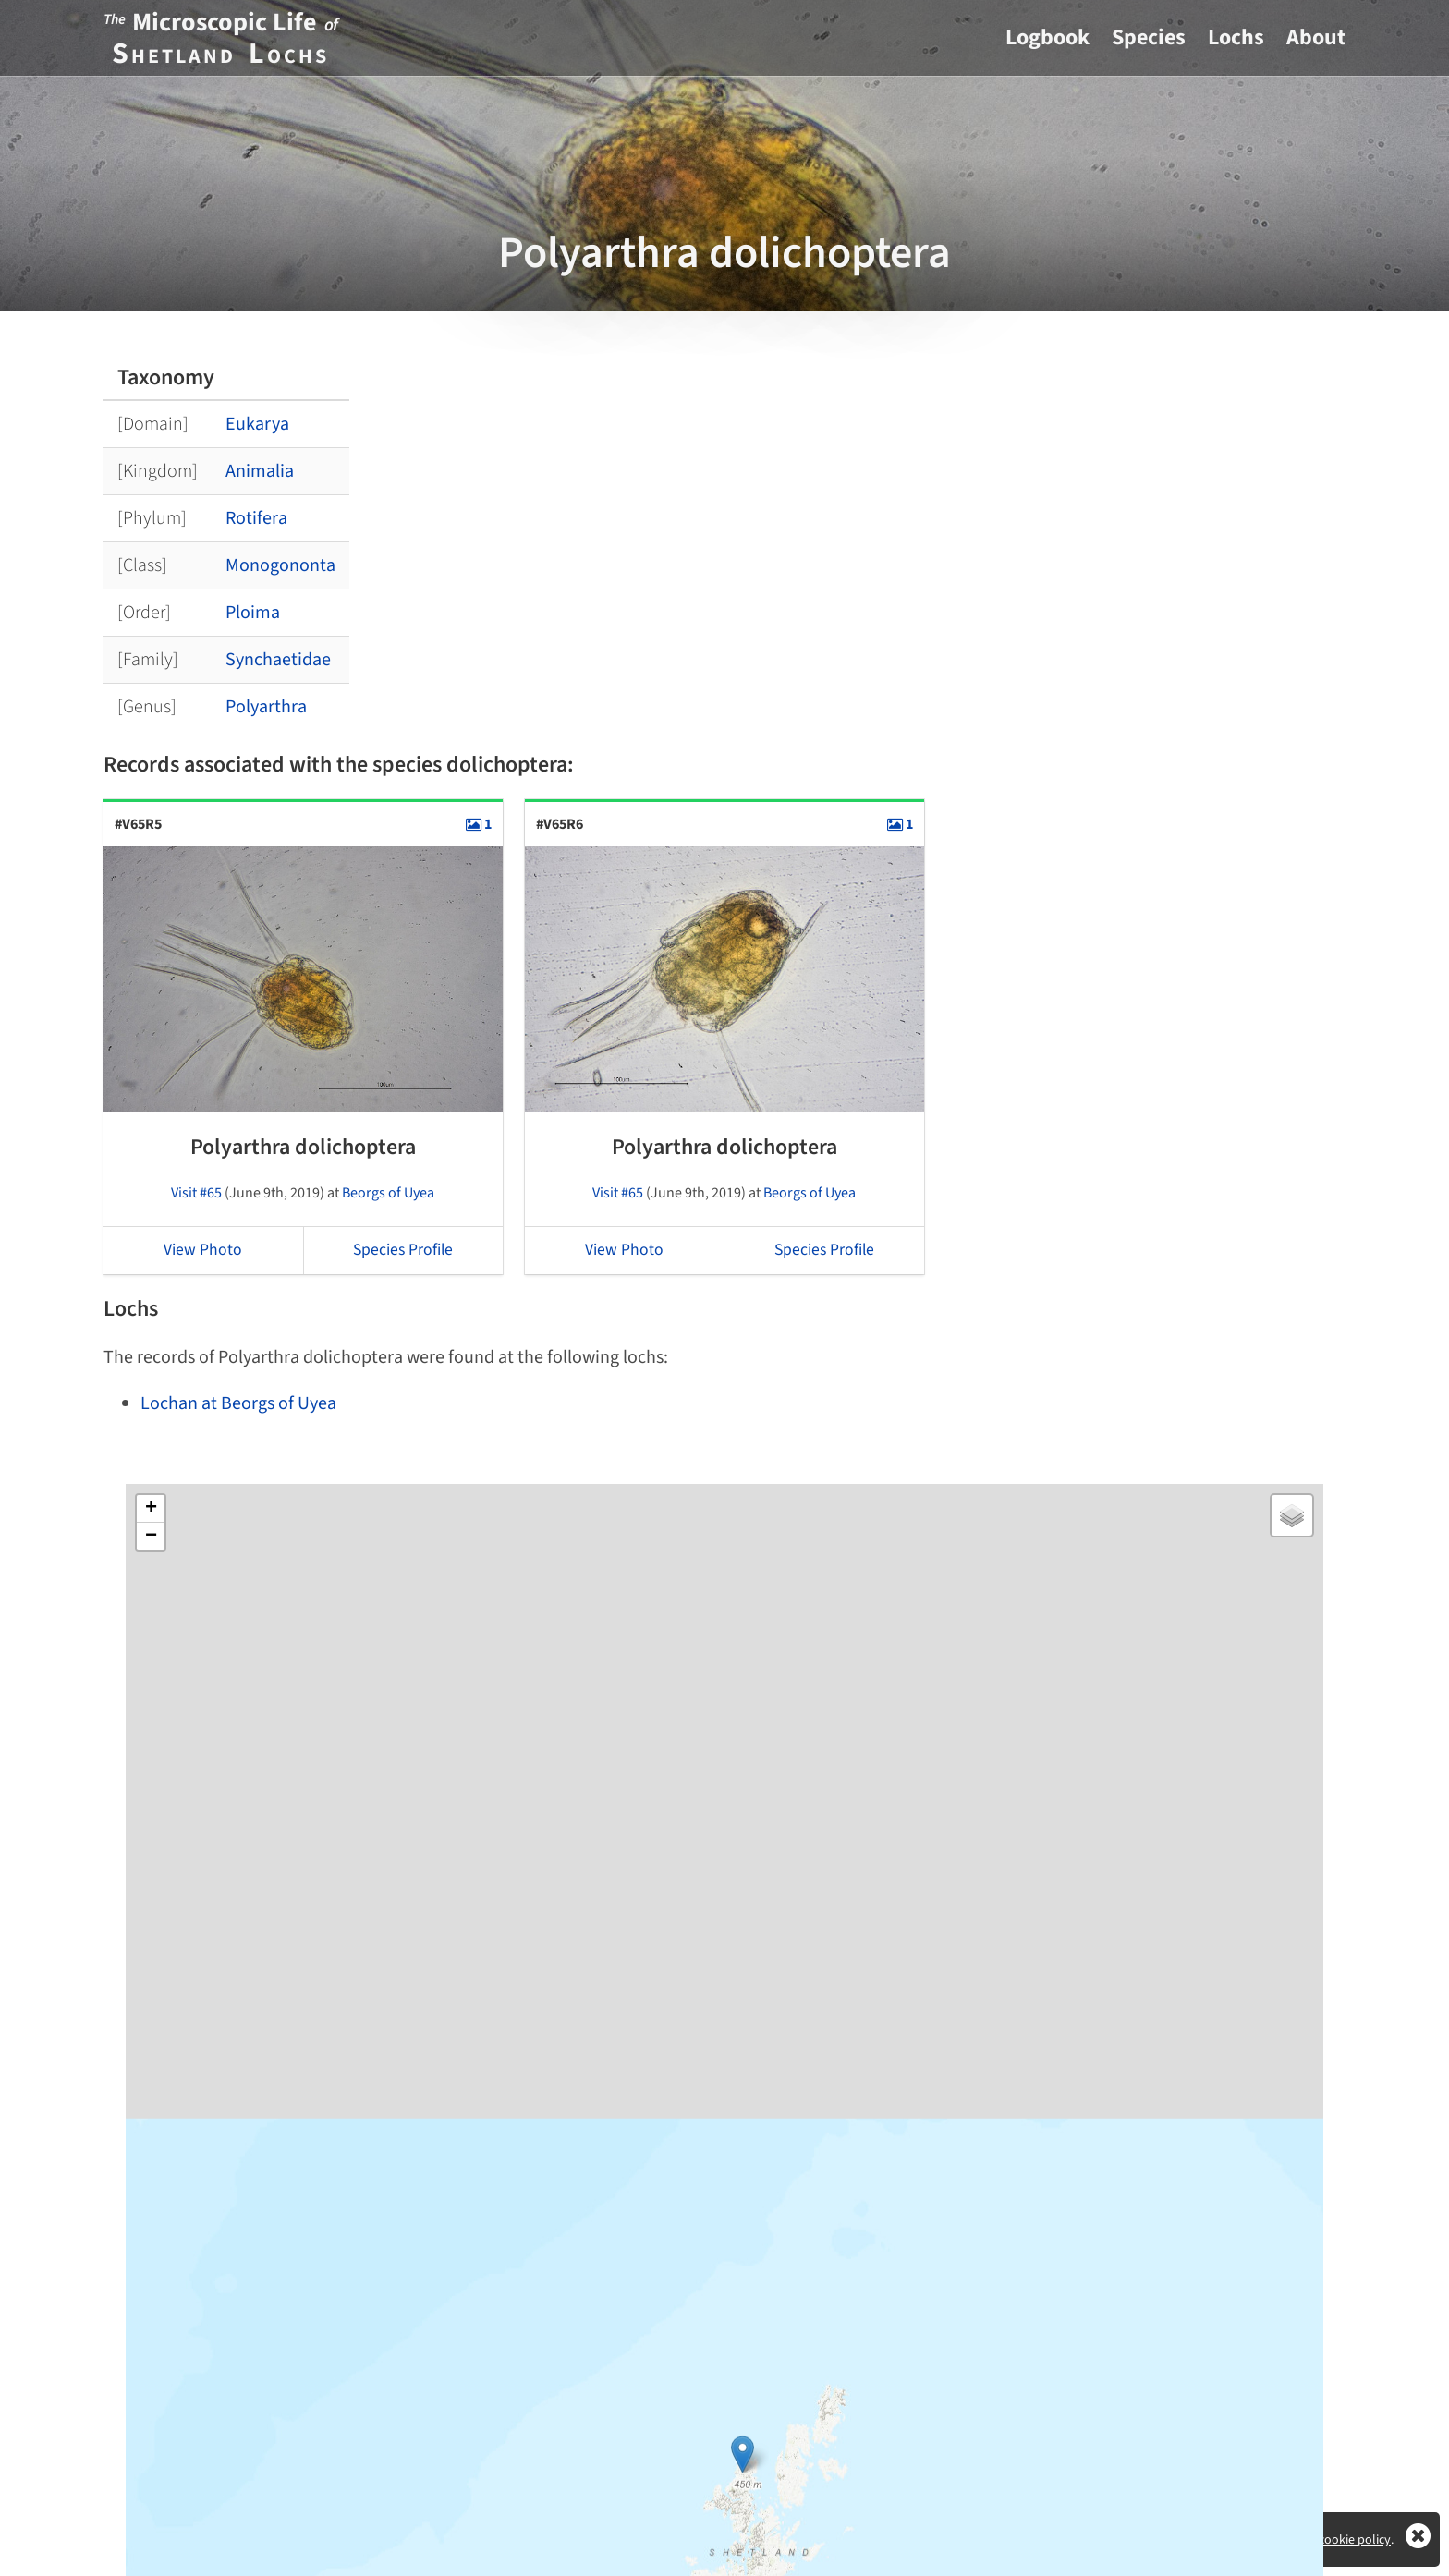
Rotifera (256, 518)
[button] (742, 2445)
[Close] (1418, 2542)
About (1316, 37)
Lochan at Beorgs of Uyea (238, 1403)
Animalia (259, 471)
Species (1149, 37)
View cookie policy (1341, 2540)
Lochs (1236, 37)
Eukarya (257, 424)
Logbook (1047, 37)
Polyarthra (266, 707)
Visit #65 (196, 1193)
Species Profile (403, 1249)
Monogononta (280, 565)
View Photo (203, 1249)
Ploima (252, 613)
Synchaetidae (278, 660)
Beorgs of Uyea (388, 1193)
